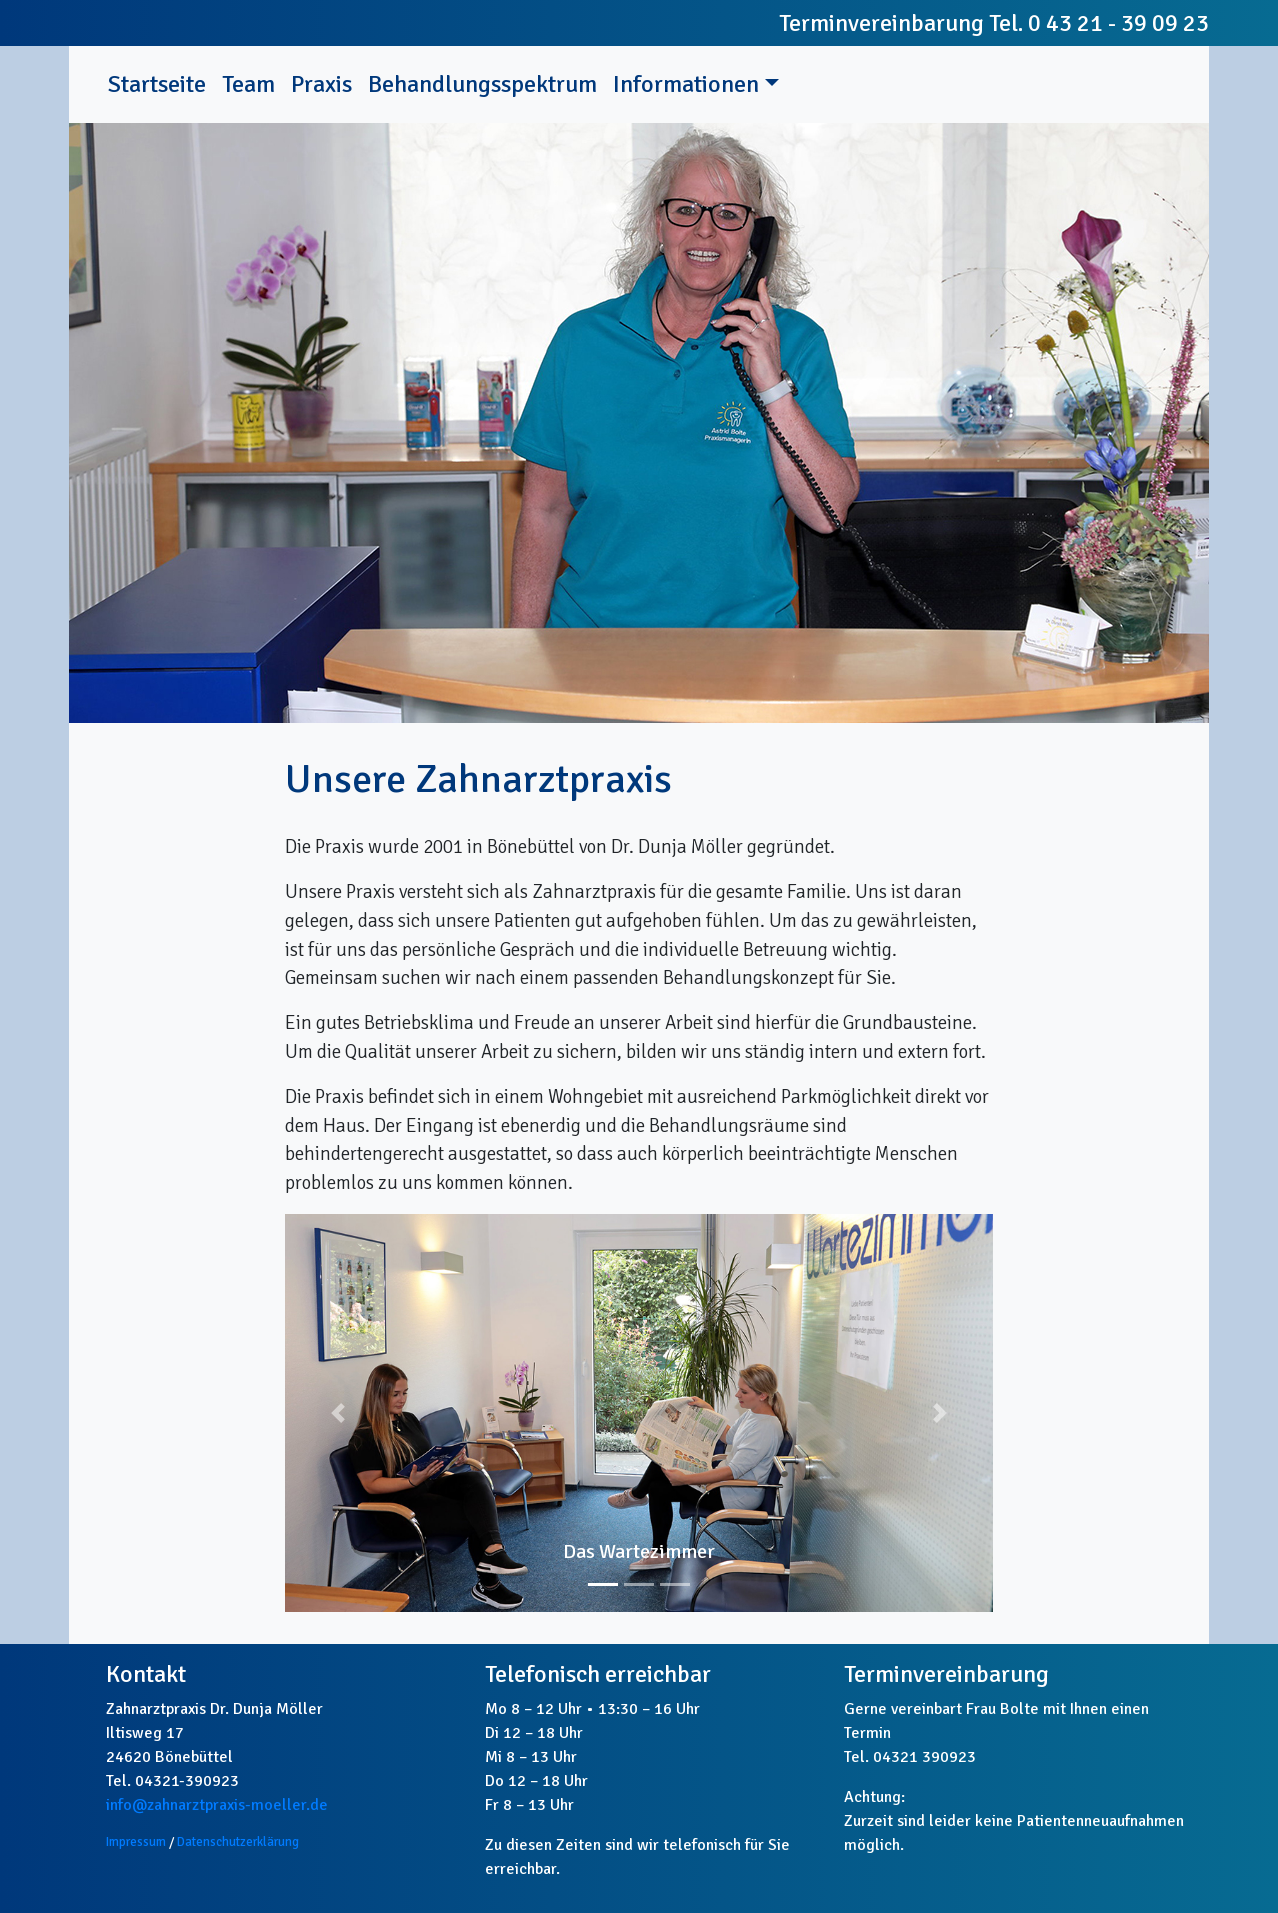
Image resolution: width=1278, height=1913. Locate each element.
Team (248, 84)
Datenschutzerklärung (238, 1842)
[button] (338, 1413)
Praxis (321, 84)
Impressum (136, 1842)
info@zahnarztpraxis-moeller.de (217, 1805)
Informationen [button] (686, 84)
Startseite (161, 82)
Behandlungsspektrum (482, 84)
